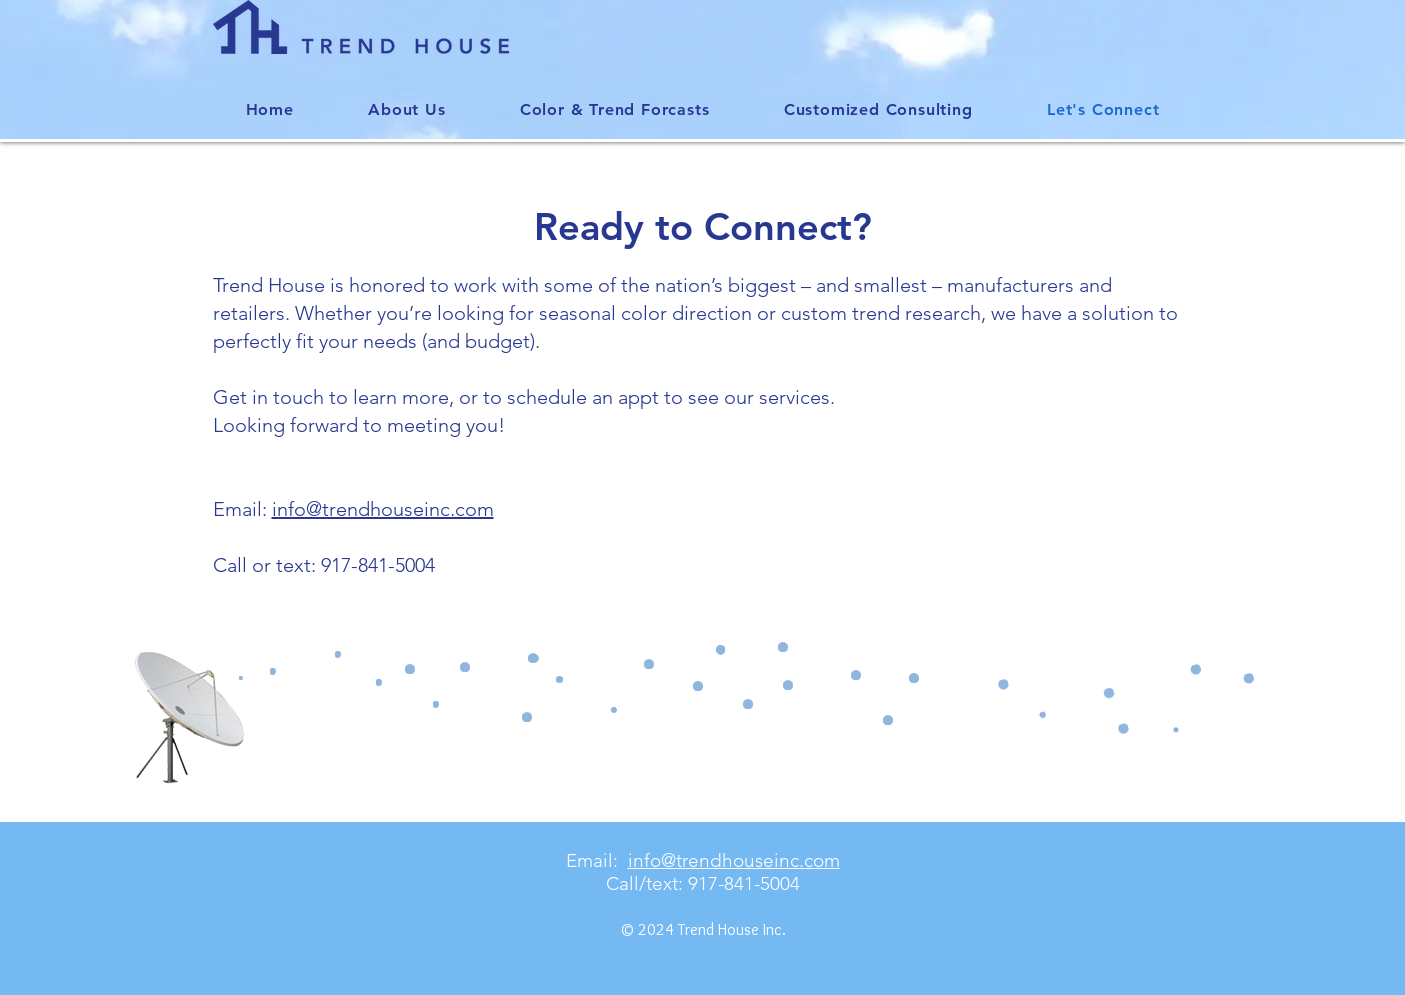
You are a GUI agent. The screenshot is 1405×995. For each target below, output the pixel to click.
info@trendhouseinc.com (383, 509)
